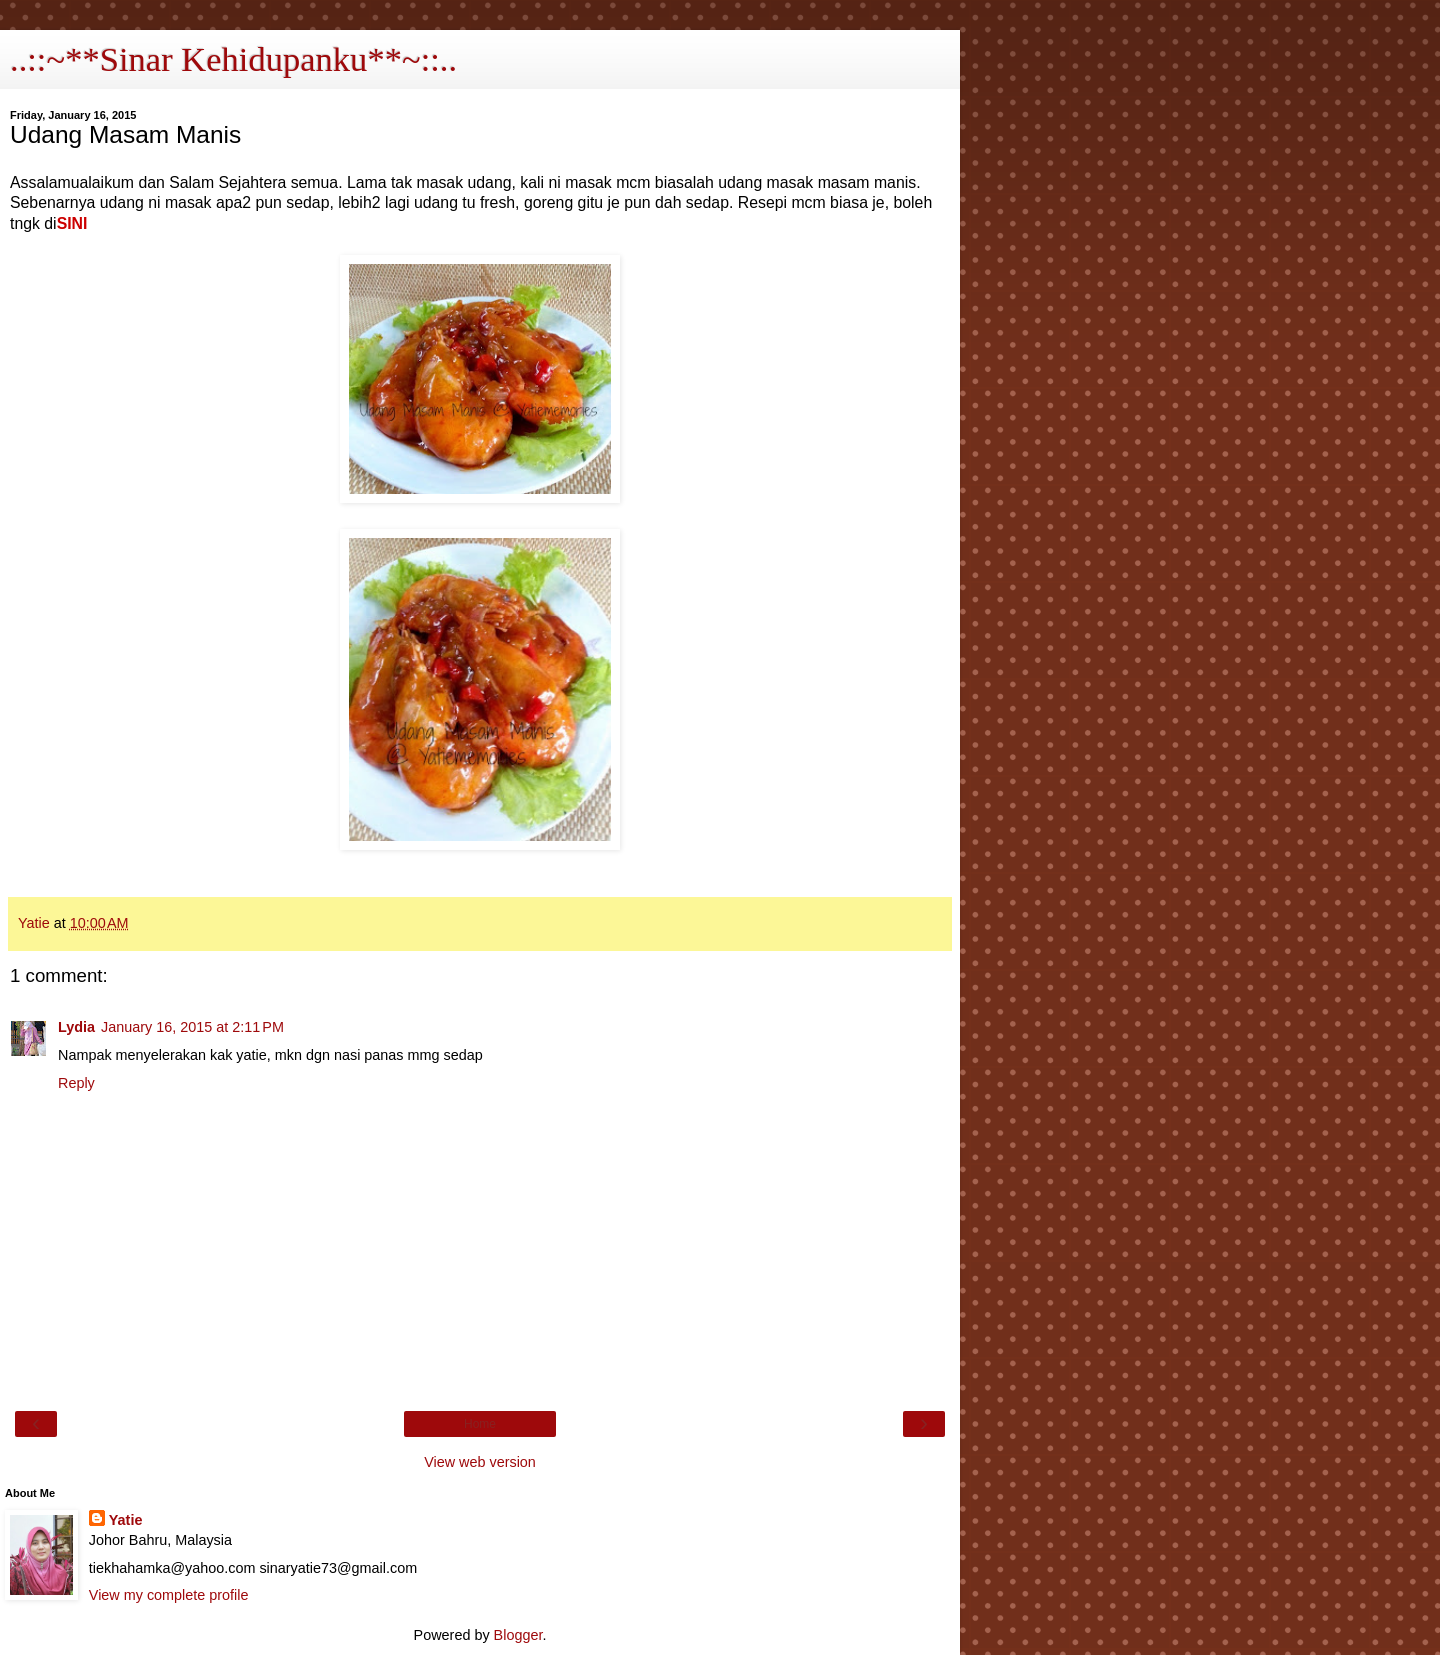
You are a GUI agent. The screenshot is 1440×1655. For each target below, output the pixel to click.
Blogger (518, 1635)
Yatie (126, 1520)
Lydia (76, 1027)
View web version (480, 1462)
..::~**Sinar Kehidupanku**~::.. (233, 59)
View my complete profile (169, 1595)
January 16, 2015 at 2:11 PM (192, 1027)
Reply (76, 1083)
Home (480, 1424)
